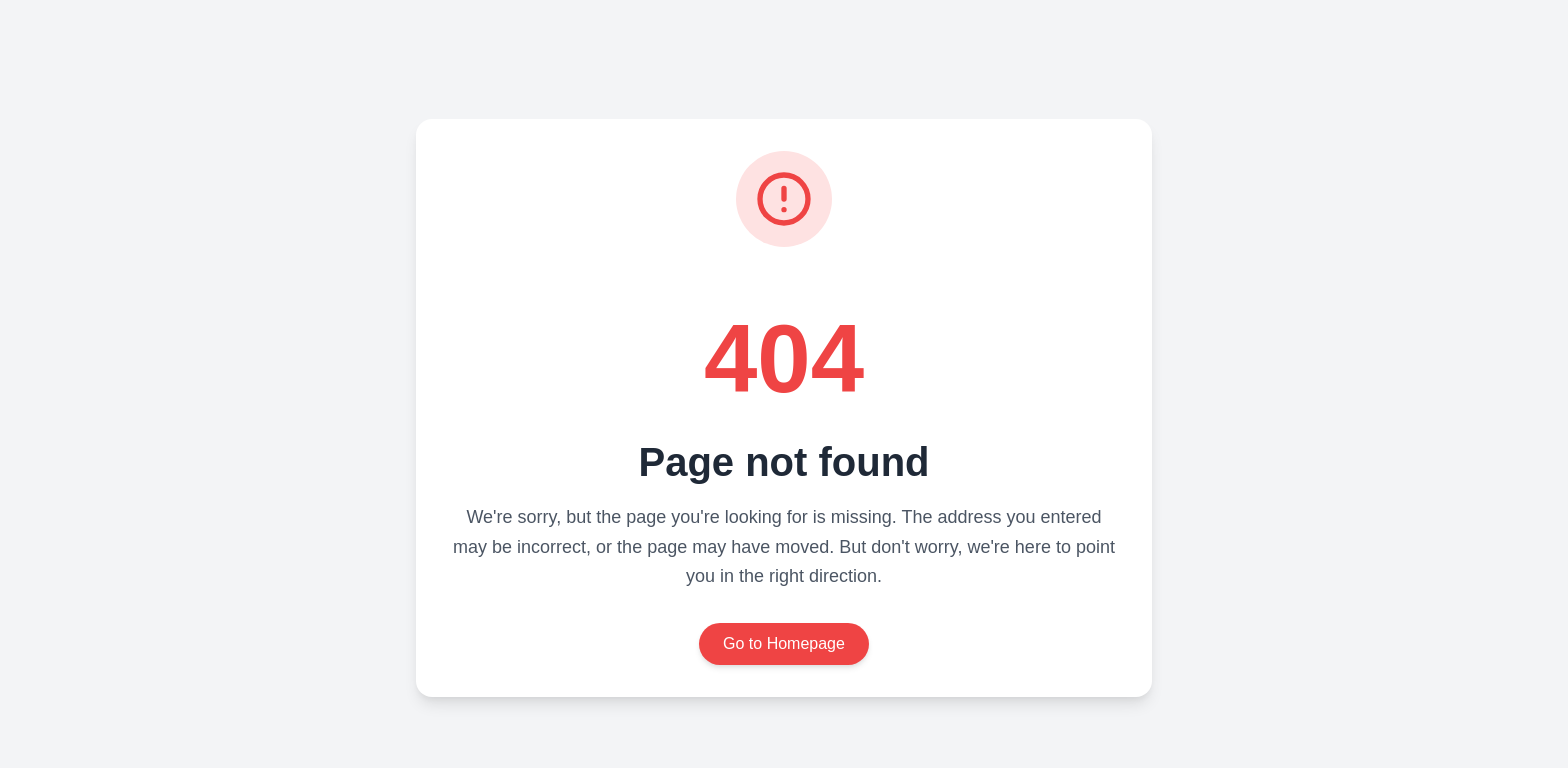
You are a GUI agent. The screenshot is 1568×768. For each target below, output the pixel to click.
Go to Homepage (784, 643)
